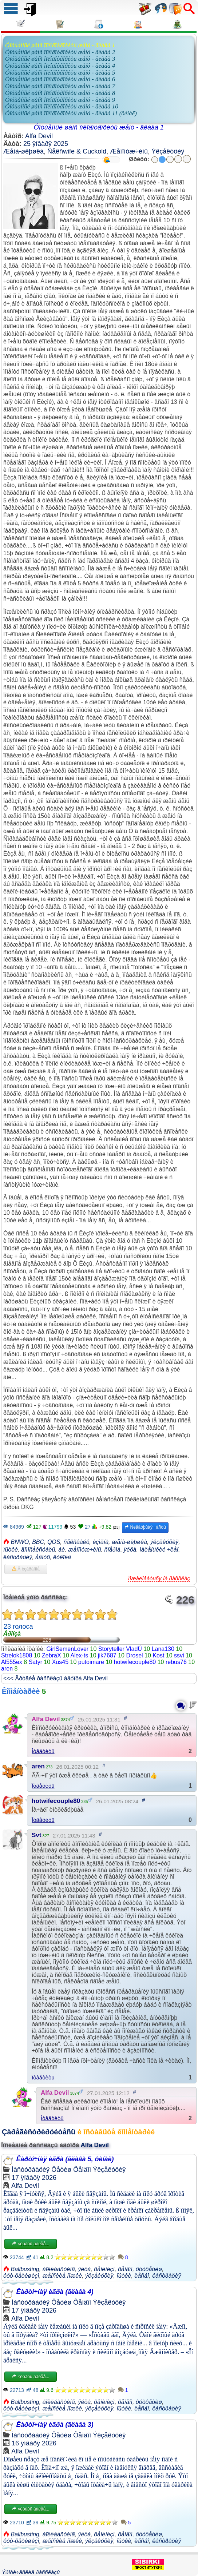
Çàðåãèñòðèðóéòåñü (38, 2132)
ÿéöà (130, 1549)
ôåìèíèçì (104, 2269)
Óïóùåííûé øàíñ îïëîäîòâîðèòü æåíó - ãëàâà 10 (61, 106)
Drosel (134, 1655)
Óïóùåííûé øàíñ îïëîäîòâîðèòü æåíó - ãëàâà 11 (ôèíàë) (71, 113)
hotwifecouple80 (135, 1662)
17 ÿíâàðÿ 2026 (34, 2177)
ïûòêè (10, 1549)
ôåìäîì (125, 2269)
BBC (38, 1542)
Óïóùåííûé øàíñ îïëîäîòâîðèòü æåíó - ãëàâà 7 (60, 86)
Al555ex (11, 1662)
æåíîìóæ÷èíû (84, 1549)
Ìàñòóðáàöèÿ (31, 2169)
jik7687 (107, 1655)
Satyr (35, 1662)
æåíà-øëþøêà (129, 1542)
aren (7, 1668)
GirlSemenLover (68, 1649)
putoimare (91, 1662)
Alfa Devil (39, 136)
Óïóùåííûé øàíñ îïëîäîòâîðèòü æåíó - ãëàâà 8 (60, 92)
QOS (53, 1542)
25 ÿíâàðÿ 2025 (45, 143)
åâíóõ (42, 1557)
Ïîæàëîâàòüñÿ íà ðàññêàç (159, 1578)
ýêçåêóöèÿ (164, 1542)
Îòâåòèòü (43, 1751)
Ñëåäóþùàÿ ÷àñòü (145, 1527)
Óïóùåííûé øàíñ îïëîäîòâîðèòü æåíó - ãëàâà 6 (60, 79)
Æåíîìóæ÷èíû (129, 151)
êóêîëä (62, 1557)
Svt (36, 1835)
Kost (158, 1655)
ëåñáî (141, 2276)
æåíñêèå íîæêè (62, 2276)
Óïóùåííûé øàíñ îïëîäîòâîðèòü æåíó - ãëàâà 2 (60, 52)
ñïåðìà (112, 1549)
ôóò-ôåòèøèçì (21, 2276)
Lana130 (163, 1649)
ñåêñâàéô (76, 1542)
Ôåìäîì (82, 2169)
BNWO (20, 1542)
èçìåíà (100, 1542)
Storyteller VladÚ (120, 1649)
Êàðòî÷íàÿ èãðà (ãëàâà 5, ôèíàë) (65, 2159)
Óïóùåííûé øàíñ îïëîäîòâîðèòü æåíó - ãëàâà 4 (60, 65)
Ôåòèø (61, 2169)
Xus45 (60, 1662)
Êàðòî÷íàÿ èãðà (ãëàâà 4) (55, 2292)
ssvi (179, 1655)
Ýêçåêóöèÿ (167, 151)
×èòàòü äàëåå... (30, 2243)
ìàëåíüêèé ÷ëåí (158, 1549)
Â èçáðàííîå (26, 1569)
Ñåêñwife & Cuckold (76, 151)
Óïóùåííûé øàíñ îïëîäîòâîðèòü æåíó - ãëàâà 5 (60, 72)
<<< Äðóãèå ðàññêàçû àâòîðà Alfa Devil (55, 1678)
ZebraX (51, 1655)
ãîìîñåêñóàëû (38, 1549)
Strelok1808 (16, 1655)
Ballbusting (25, 2269)
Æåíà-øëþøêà (23, 151)
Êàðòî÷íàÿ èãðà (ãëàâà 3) (55, 2424)
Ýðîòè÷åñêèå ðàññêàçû (31, 2572)
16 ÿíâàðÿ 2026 (34, 2443)
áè (61, 1549)
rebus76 (176, 1662)
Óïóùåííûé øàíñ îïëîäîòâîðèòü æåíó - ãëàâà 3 (60, 58)
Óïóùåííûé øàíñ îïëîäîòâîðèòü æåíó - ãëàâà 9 (60, 99)
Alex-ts (79, 1655)
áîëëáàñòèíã (59, 2269)
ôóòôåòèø (149, 2269)
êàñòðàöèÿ (17, 1557)
